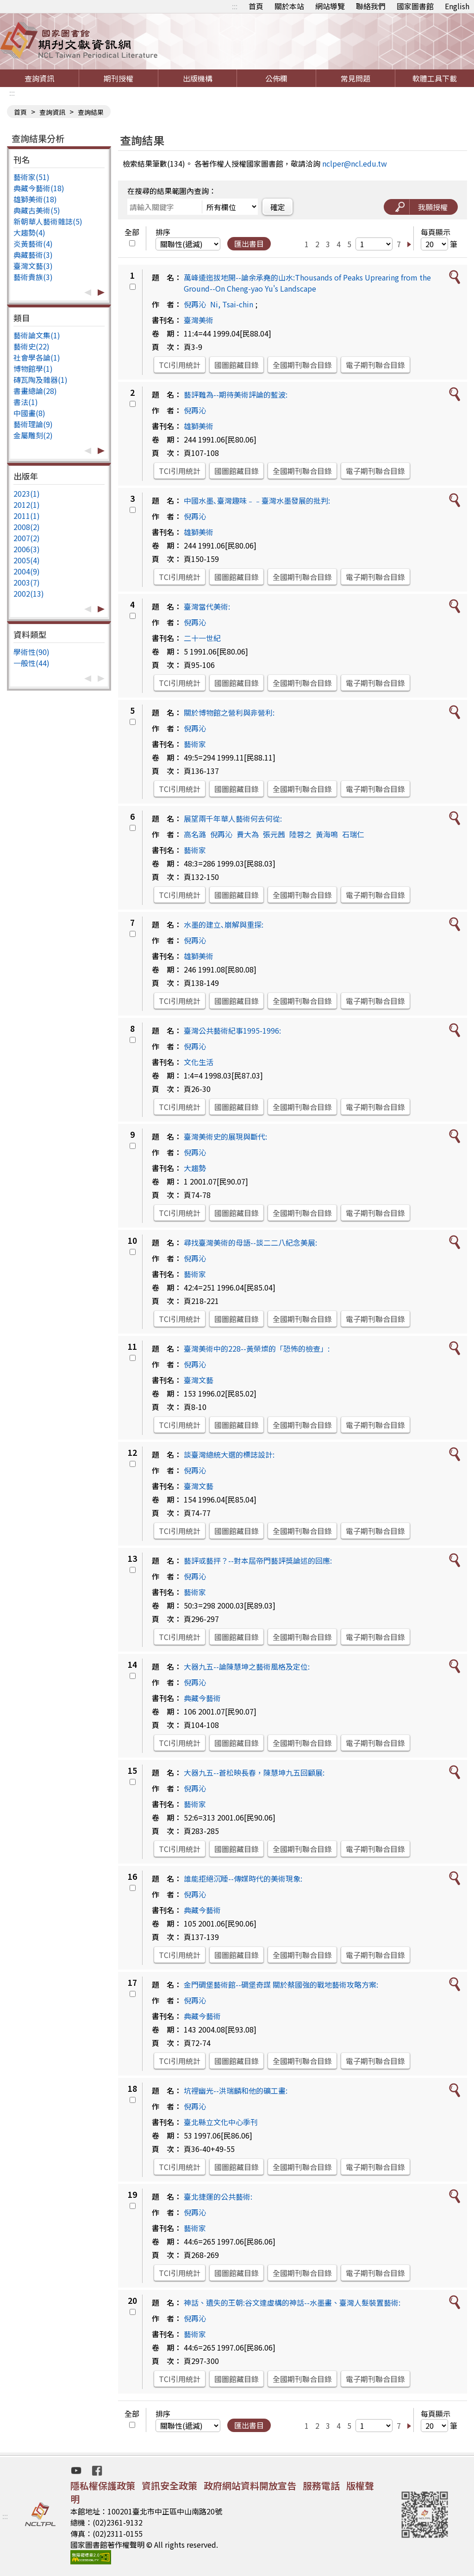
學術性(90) (31, 651)
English (457, 6)
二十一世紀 (202, 637)
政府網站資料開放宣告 (250, 2485)
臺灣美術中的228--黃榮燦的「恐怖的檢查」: (257, 1348)
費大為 (248, 834)
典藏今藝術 (202, 1697)
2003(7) (26, 582)
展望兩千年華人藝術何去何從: (233, 818)
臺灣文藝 (198, 1379)
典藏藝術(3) (33, 254)
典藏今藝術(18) (38, 187)
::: (234, 6)
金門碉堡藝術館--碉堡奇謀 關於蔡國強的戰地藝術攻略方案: (281, 1984)
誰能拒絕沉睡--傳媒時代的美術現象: (243, 1878)
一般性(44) (31, 662)
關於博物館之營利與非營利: (229, 712)
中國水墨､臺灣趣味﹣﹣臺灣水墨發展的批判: (257, 500)
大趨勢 (195, 1167)
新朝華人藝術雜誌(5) (47, 221)
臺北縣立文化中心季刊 (221, 2121)
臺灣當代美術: (207, 606)
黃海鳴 (327, 834)
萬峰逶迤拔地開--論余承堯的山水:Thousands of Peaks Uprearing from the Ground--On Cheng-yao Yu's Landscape (307, 283)
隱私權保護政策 (102, 2485)
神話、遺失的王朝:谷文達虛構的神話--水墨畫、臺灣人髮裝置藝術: (292, 2302)
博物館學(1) (33, 368)
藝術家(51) (31, 176)
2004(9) (26, 571)
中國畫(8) (29, 412)
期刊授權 (118, 78)
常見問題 (355, 78)
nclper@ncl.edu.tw (354, 163)
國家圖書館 (415, 6)
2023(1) (26, 493)
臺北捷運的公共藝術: (218, 2196)
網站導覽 (330, 6)
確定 (277, 206)
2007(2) (26, 537)
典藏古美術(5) (36, 210)
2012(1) (26, 504)
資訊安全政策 (169, 2485)
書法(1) (25, 401)
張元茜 (274, 834)
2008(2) (26, 526)
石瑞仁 (353, 834)
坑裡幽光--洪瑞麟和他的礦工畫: (235, 2090)
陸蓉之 (300, 834)
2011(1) (26, 515)
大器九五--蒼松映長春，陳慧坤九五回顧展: (254, 1772)
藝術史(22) (31, 346)
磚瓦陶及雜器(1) (40, 379)
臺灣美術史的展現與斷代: (225, 1136)
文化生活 (198, 1061)
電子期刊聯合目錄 (375, 364)
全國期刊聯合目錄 (302, 364)
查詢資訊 (39, 78)
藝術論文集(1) (36, 335)
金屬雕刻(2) (33, 435)
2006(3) (26, 549)
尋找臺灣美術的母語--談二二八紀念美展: (250, 1242)
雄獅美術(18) (35, 199)
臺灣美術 (198, 319)
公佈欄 (276, 78)
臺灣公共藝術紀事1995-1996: (232, 1030)
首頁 (256, 6)
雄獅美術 (198, 425)
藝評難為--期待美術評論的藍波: (235, 394)
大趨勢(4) (29, 232)
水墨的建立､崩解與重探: (223, 924)
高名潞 (195, 834)
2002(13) (28, 593)
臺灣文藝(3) (33, 265)
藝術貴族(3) (33, 276)
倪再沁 (195, 304)
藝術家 (195, 743)
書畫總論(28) (35, 390)
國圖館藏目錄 (236, 364)
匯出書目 (249, 243)
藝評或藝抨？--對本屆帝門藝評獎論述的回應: (258, 1560)
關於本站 (289, 6)
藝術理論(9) (33, 424)
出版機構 (197, 78)
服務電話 (321, 2485)
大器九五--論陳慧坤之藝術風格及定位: (247, 1666)
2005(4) (26, 560)
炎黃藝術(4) (33, 243)
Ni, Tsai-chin (231, 304)
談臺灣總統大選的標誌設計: (229, 1454)
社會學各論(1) (36, 357)
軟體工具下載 (434, 78)
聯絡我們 (371, 6)
